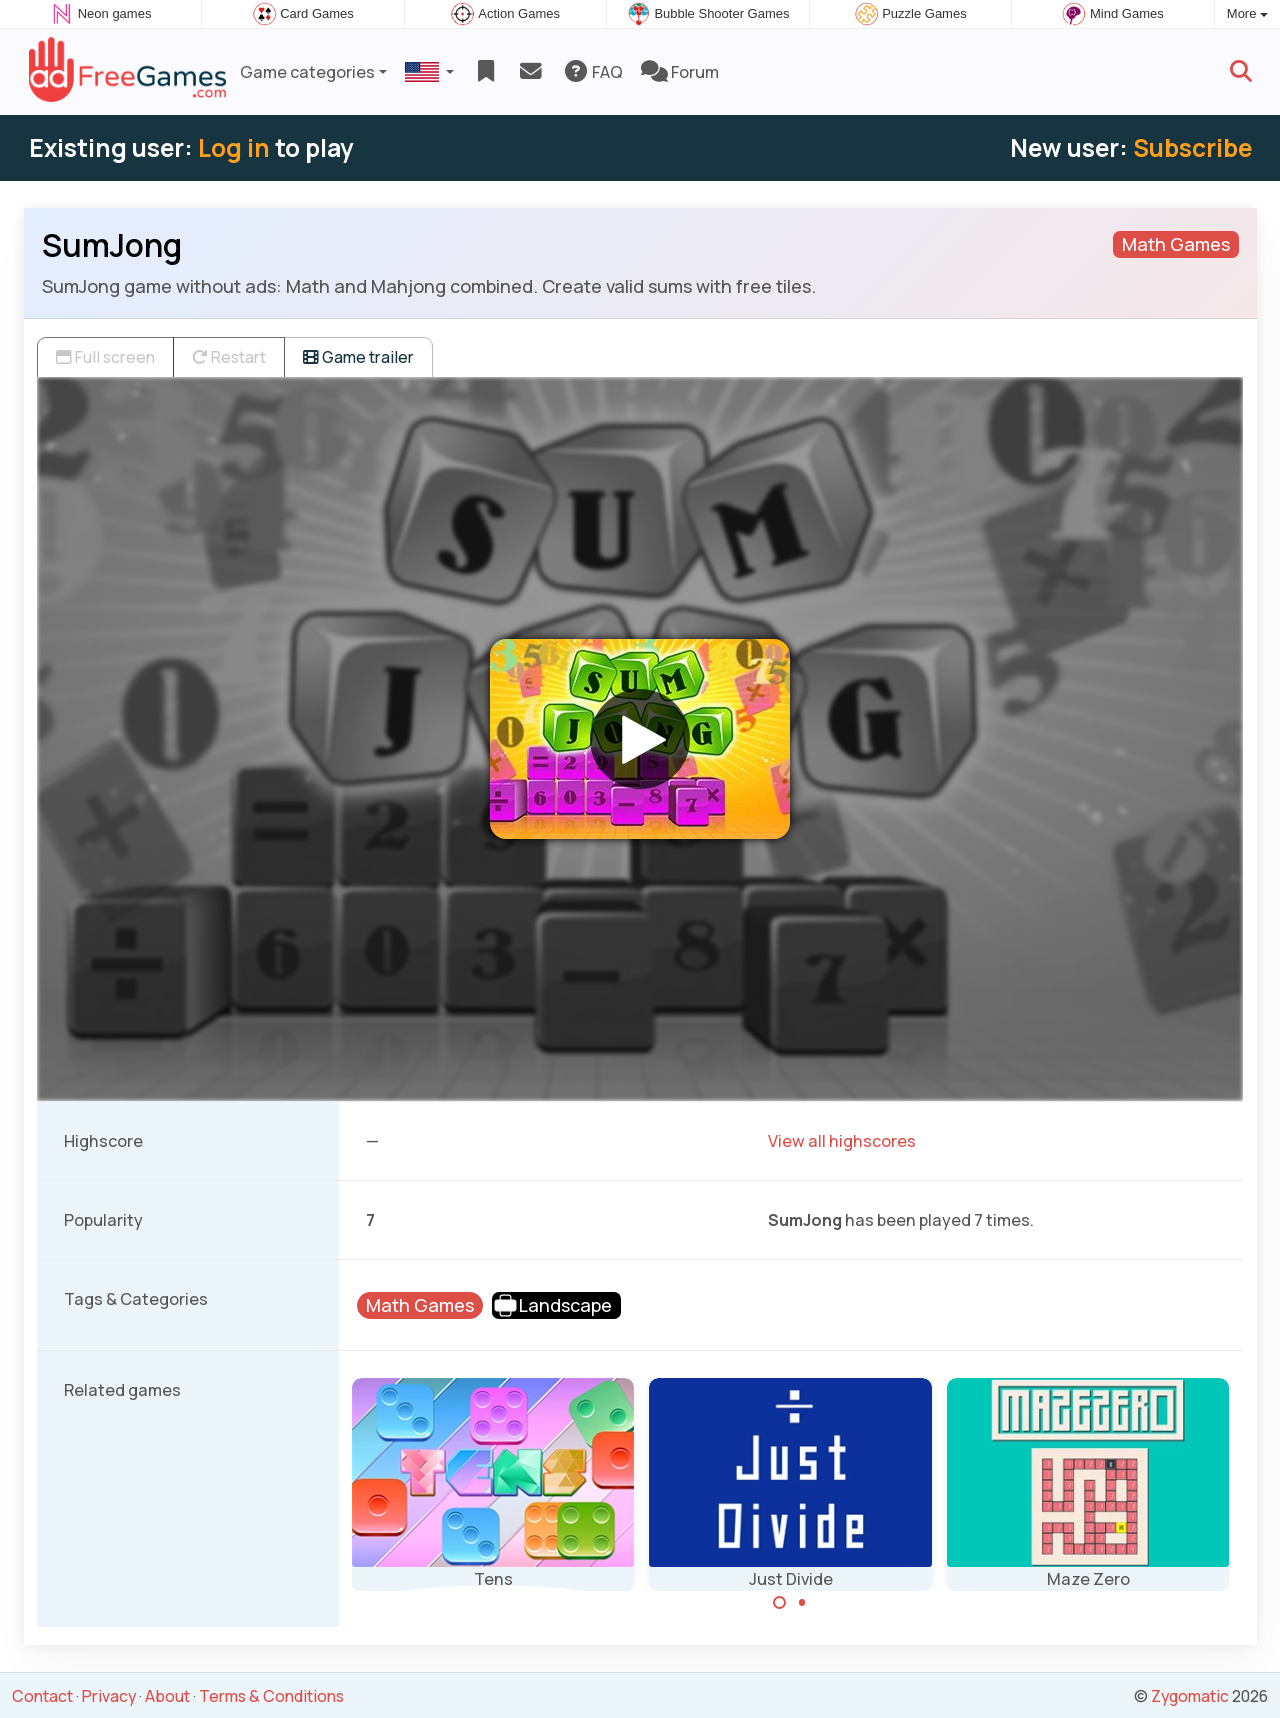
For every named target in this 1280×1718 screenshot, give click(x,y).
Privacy (109, 1696)
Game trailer (358, 357)
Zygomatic (1190, 1696)
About (167, 1696)
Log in (234, 147)
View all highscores (842, 1141)
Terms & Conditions (271, 1696)
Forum (680, 72)
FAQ (592, 72)
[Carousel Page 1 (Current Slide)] (780, 1603)
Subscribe (1192, 147)
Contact (42, 1696)
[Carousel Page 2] (802, 1603)
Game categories (307, 72)
